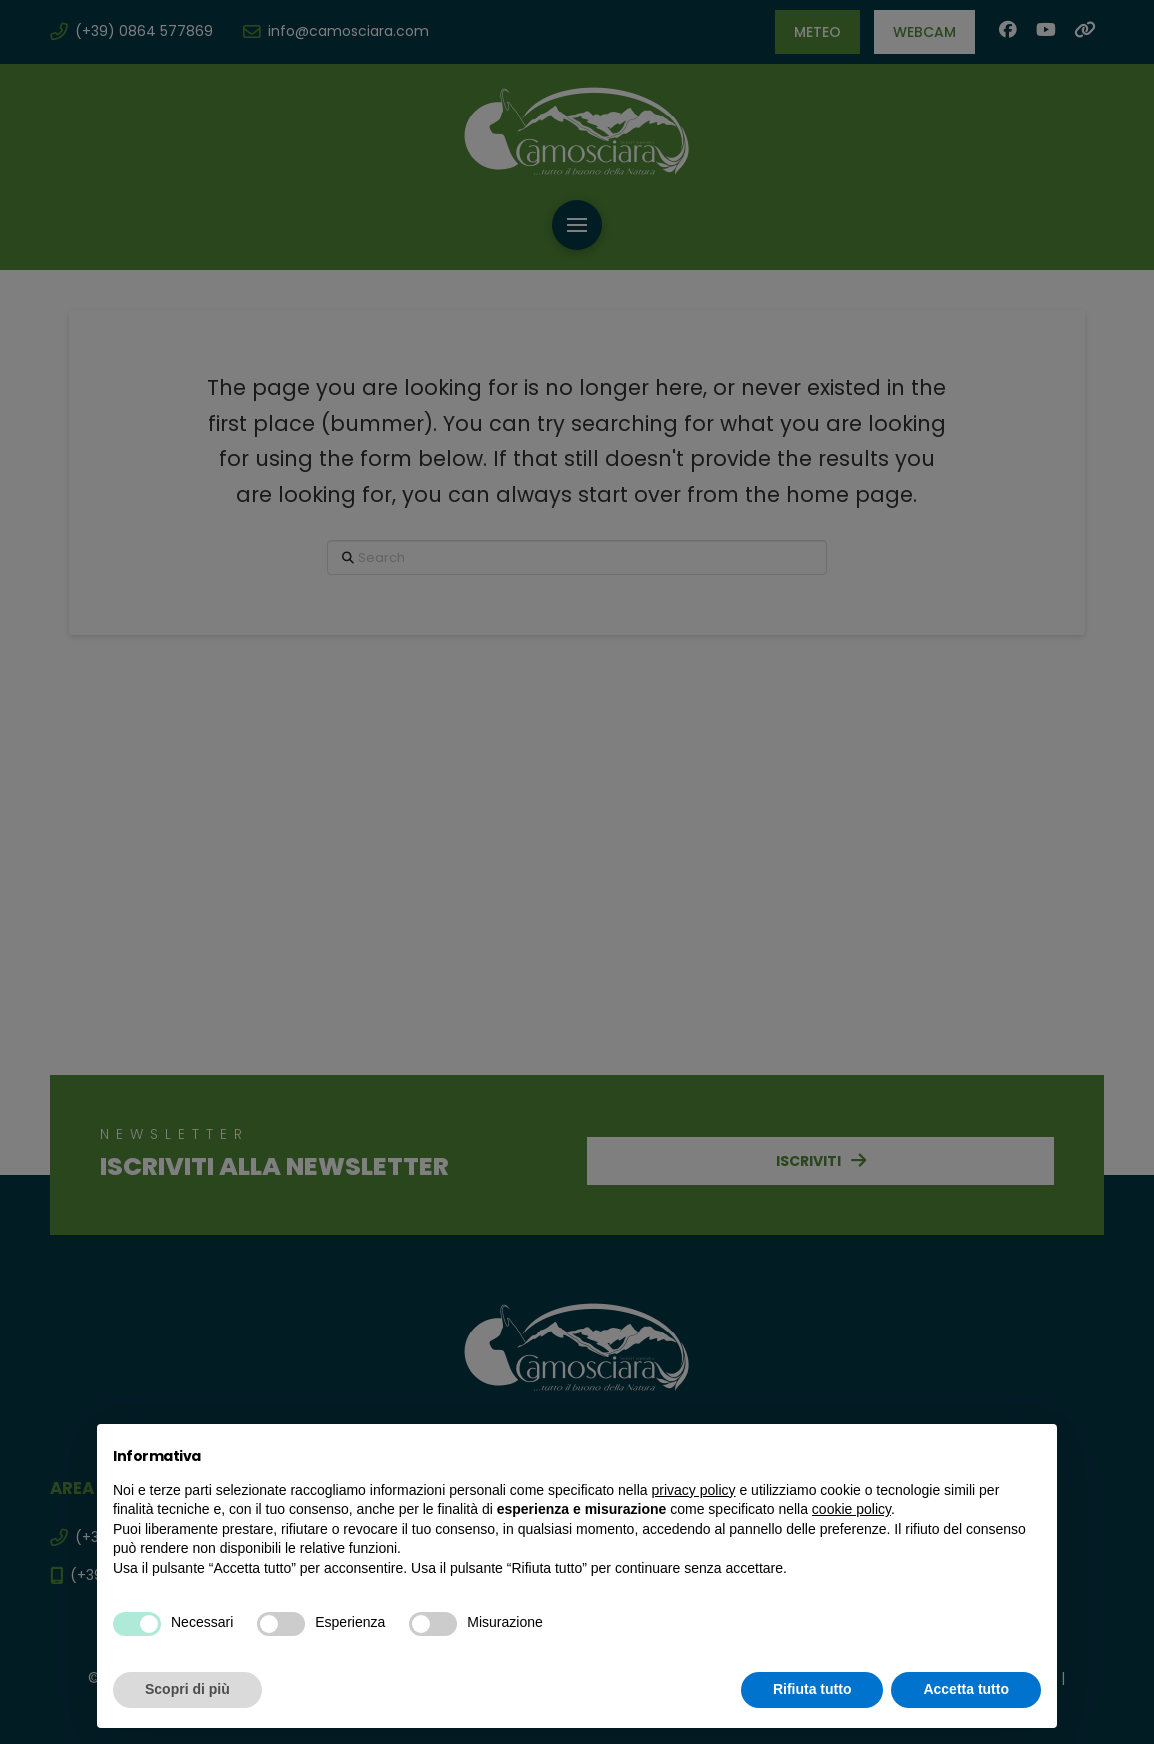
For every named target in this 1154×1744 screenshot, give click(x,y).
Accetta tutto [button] (966, 1689)
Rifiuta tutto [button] (812, 1689)
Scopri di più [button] (187, 1689)
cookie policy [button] (851, 1509)
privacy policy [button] (694, 1490)
